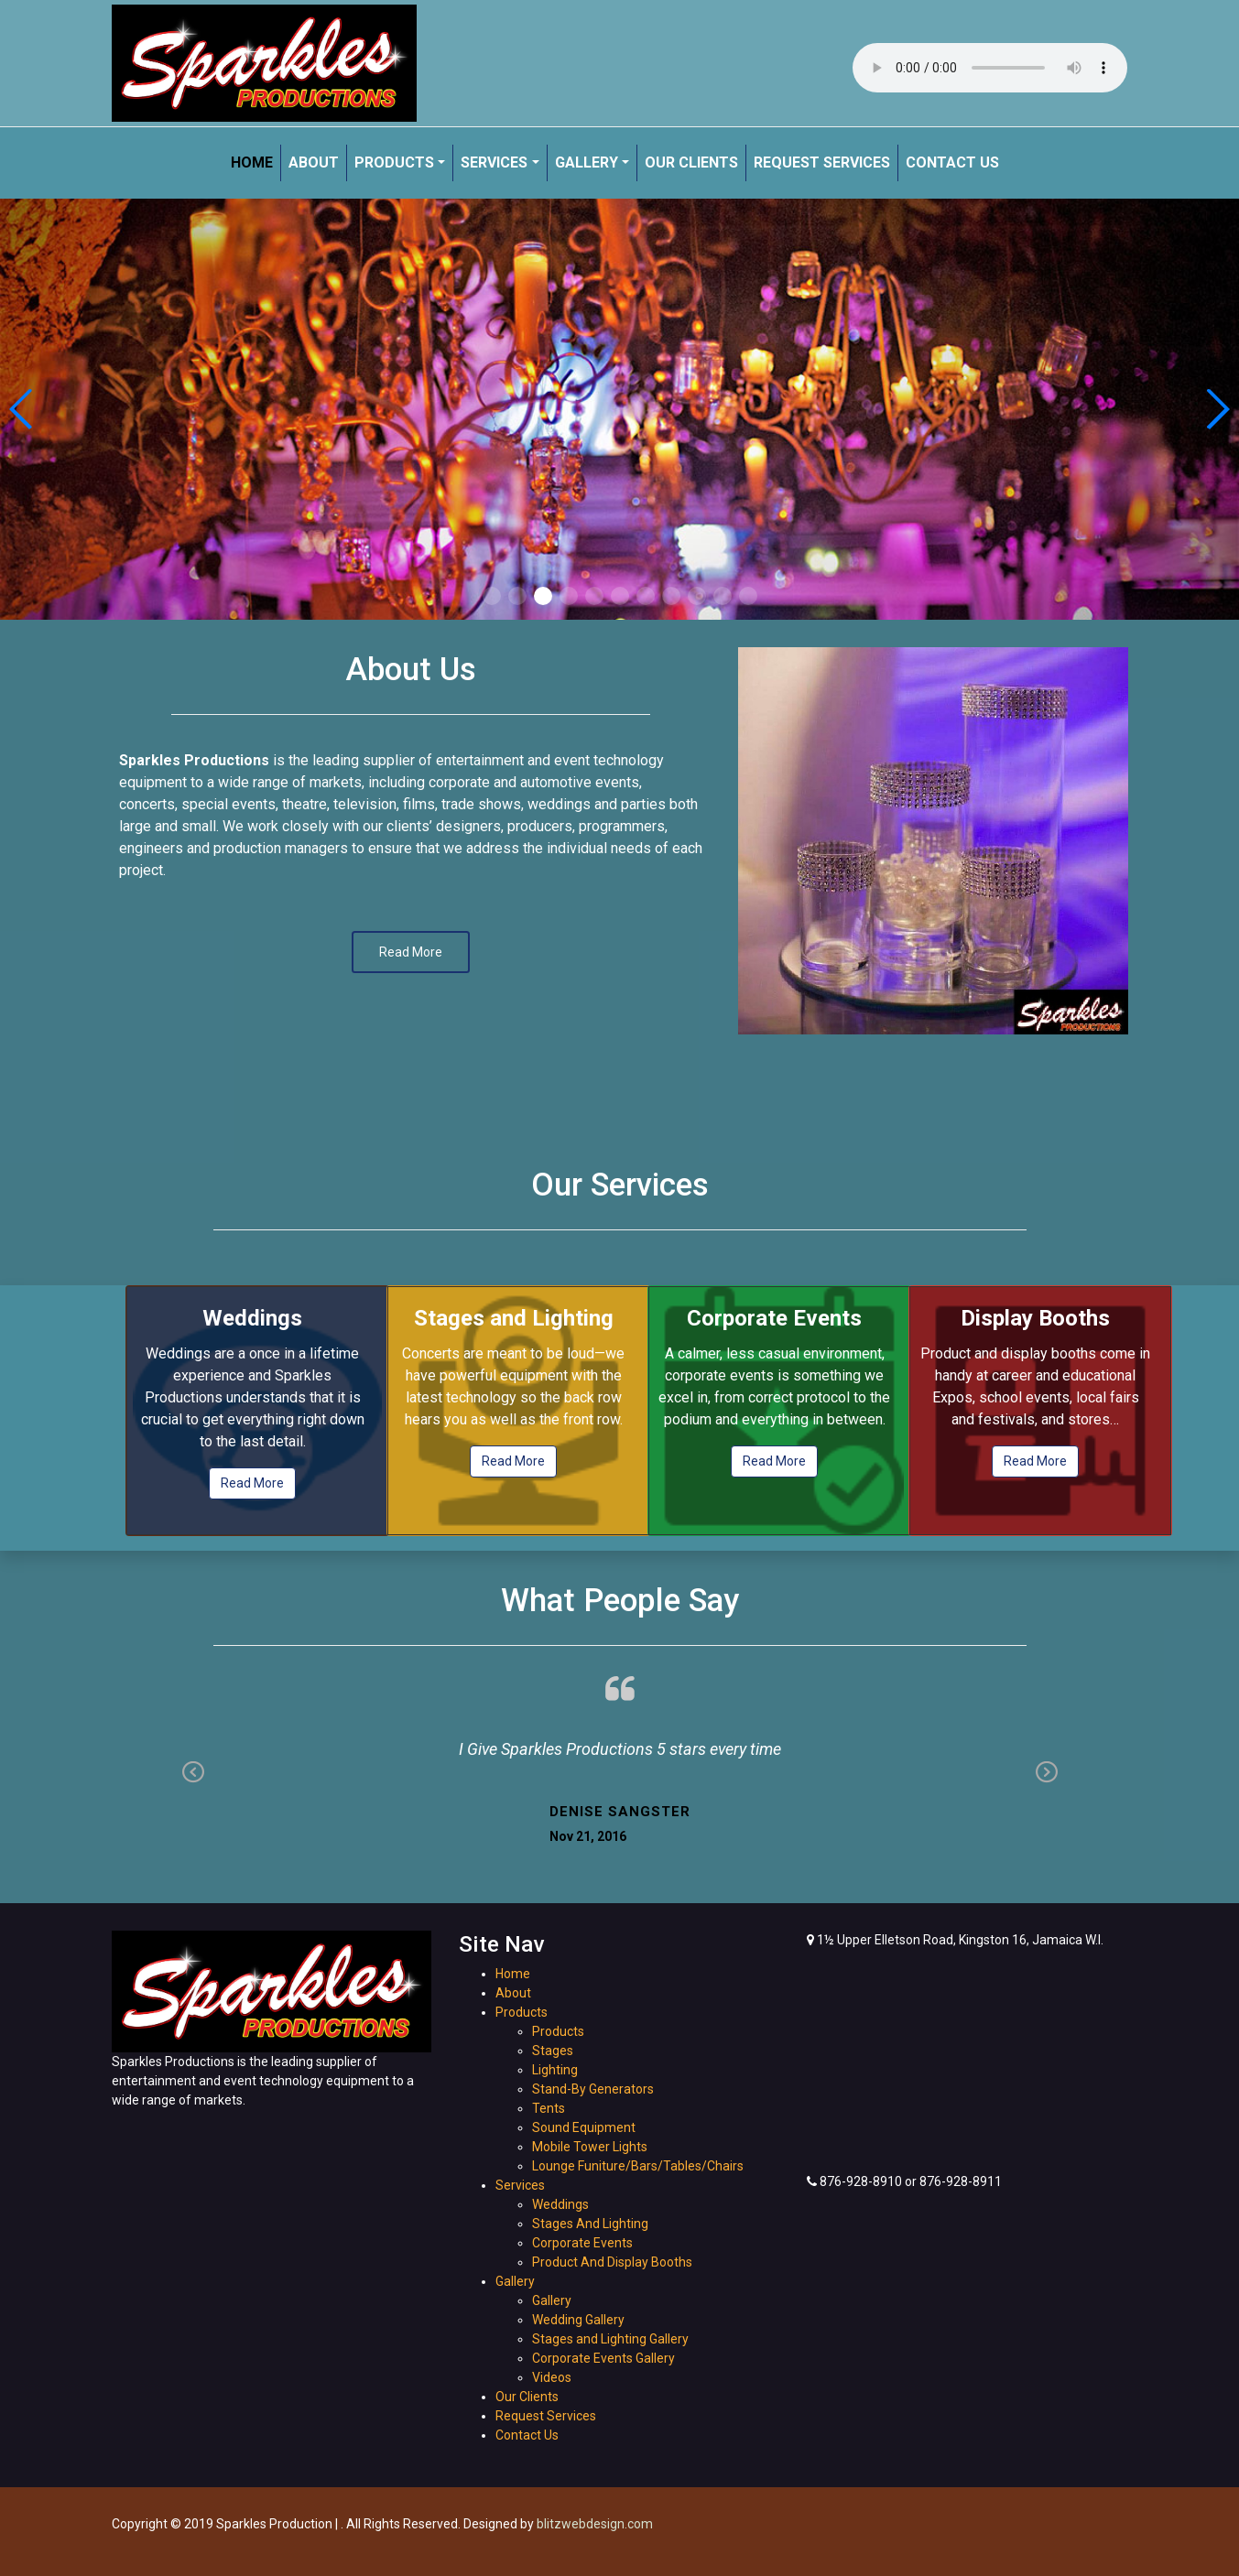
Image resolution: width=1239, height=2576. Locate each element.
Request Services (822, 162)
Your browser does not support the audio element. (990, 67)
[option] (933, 840)
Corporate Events (582, 2242)
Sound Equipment (584, 2127)
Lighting (555, 2069)
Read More (252, 1483)
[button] (492, 596)
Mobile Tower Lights (589, 2146)
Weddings (560, 2204)
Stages (552, 2050)
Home (252, 162)
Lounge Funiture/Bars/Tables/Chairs (638, 2166)
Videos (551, 2377)
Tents (548, 2108)
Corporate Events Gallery (603, 2358)
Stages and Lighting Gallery (610, 2339)
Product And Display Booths (612, 2262)
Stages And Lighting (590, 2223)
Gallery (586, 162)
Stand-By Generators (593, 2089)
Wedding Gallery (578, 2319)
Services (494, 162)
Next (1047, 1774)
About (313, 162)
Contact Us (952, 162)
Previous (193, 1774)
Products (394, 162)
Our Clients (691, 162)
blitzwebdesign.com (595, 2523)
